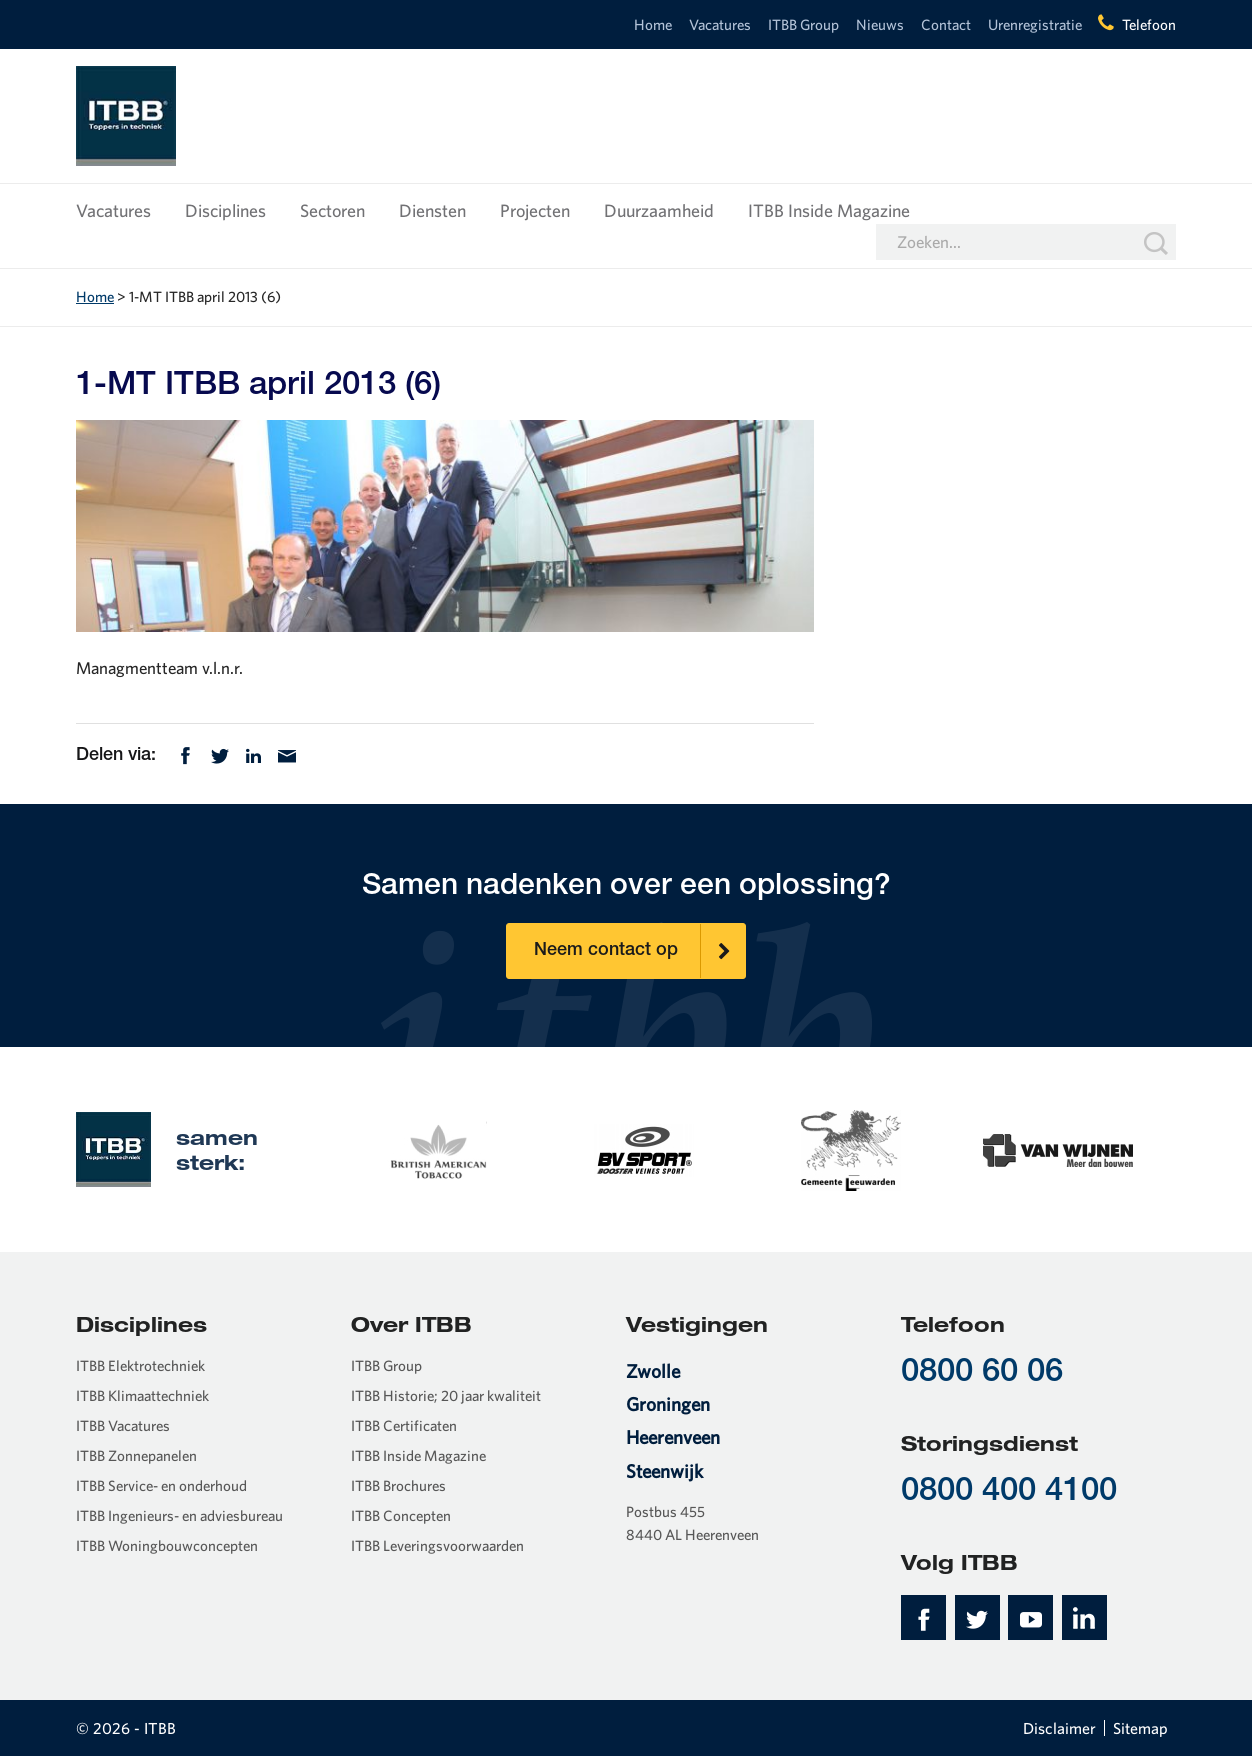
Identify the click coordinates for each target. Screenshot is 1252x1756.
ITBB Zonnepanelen (136, 1455)
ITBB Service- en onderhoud (161, 1485)
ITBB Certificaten (404, 1425)
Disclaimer (1059, 1728)
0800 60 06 (982, 1373)
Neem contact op (640, 951)
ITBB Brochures (398, 1485)
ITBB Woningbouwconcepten (167, 1545)
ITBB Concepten (401, 1515)
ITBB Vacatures (123, 1425)
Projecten (535, 210)
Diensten (432, 210)
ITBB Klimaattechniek (142, 1395)
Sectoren (332, 210)
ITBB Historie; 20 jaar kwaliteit (446, 1395)
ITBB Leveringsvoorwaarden (437, 1545)
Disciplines (225, 210)
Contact (946, 24)
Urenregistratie (1035, 24)
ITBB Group (803, 24)
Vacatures (720, 24)
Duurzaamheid (659, 210)
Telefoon (1149, 24)
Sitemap (1140, 1728)
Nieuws (880, 24)
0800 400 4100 (1009, 1492)
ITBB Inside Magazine (829, 210)
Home (653, 24)
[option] (436, 1149)
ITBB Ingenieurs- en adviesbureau (179, 1515)
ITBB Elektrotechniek (140, 1365)
